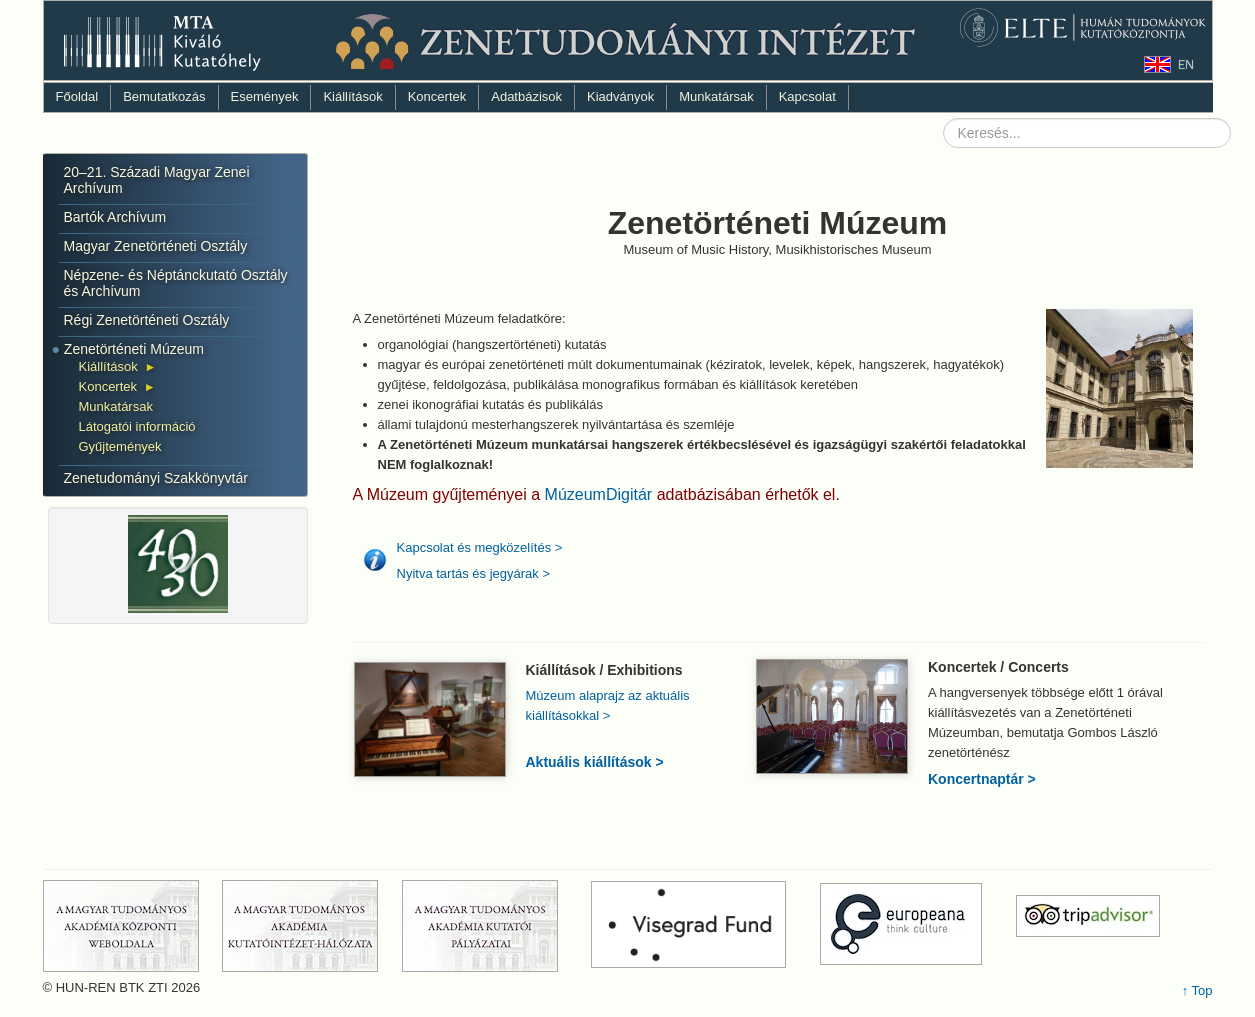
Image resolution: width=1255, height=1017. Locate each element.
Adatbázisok (526, 96)
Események (265, 96)
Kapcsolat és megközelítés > (480, 547)
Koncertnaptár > (982, 779)
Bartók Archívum (115, 217)
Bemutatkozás (164, 96)
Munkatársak (716, 96)
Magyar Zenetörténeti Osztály (156, 246)
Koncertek (437, 96)
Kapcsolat (807, 96)
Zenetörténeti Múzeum (134, 349)
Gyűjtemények (120, 446)
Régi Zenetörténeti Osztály (147, 320)
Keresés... (943, 118)
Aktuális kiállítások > (595, 762)
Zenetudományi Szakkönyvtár (156, 478)
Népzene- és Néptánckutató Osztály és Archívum (176, 283)
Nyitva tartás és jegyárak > (474, 573)
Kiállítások (352, 96)
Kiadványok (620, 96)
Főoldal (77, 96)
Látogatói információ (137, 426)
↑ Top (1197, 990)
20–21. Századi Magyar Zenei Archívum (157, 180)
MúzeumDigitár (601, 494)
